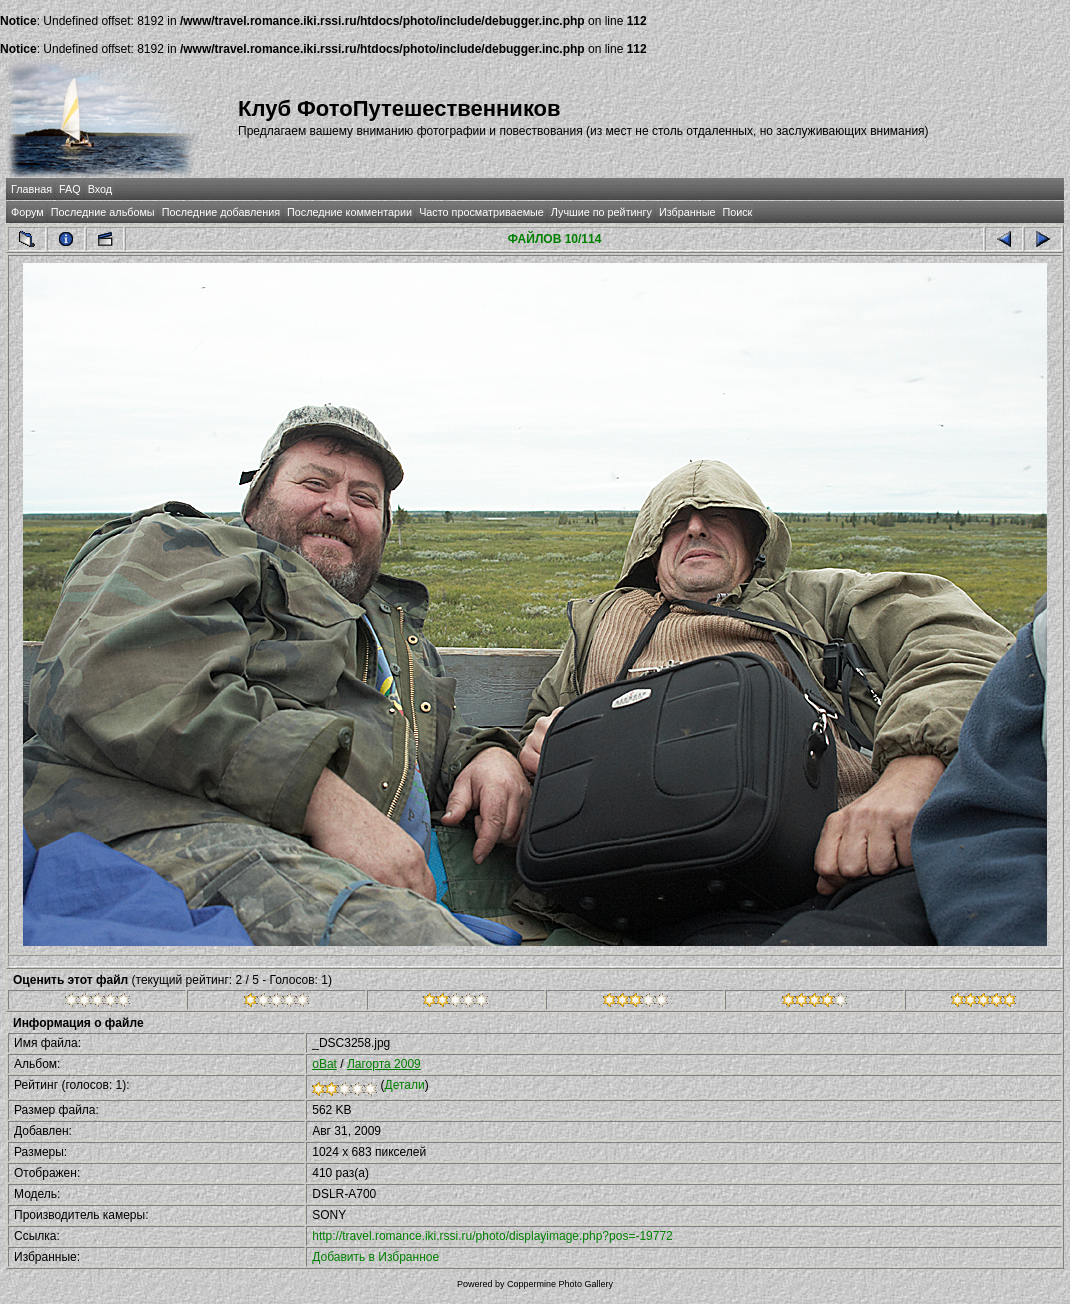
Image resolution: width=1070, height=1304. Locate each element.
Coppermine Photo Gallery (560, 1284)
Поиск (737, 212)
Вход (100, 189)
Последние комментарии (349, 212)
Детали (405, 1085)
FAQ (70, 189)
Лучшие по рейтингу (601, 212)
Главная (31, 189)
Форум (27, 212)
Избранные (687, 212)
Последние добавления (221, 212)
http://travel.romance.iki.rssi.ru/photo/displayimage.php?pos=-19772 (492, 1236)
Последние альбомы (103, 212)
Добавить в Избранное (375, 1257)
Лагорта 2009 (384, 1064)
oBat (324, 1064)
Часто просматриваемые (481, 212)
